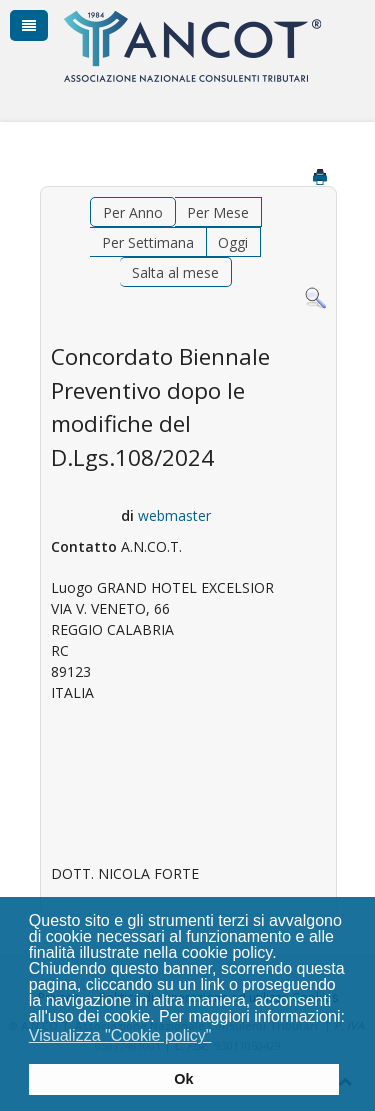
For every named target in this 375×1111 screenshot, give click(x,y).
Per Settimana (148, 242)
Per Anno (133, 212)
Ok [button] (183, 1079)
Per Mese (218, 212)
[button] (224, 1038)
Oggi (233, 242)
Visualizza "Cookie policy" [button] (120, 1035)
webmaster (174, 515)
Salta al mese (175, 272)
